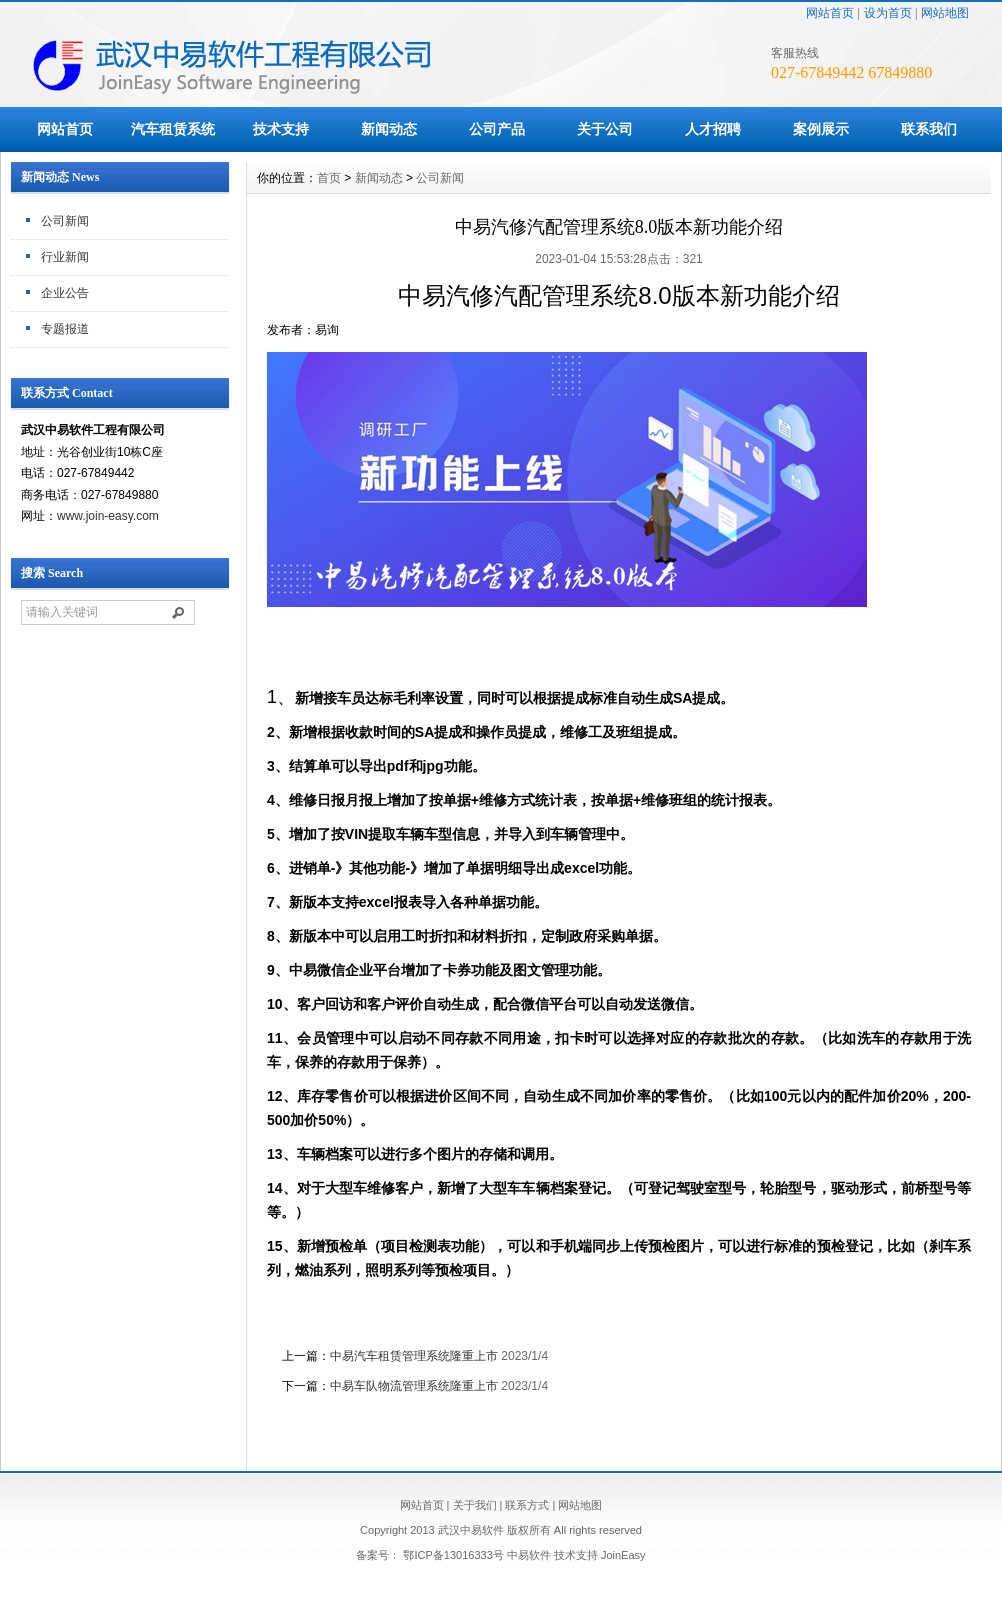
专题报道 (65, 329)
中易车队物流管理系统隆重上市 (414, 1386)
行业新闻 (65, 257)
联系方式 (527, 1505)
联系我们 (929, 129)
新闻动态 (389, 129)
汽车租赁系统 (173, 129)
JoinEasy (623, 1555)
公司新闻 (65, 221)
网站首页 (830, 13)
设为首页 (888, 13)
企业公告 (65, 293)
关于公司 (605, 129)
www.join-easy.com (108, 516)
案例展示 (821, 129)
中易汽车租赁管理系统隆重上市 (414, 1356)
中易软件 (529, 1555)
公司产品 (497, 129)
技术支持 (281, 129)
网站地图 (945, 13)
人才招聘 (713, 129)
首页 (329, 178)
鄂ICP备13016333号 (453, 1555)
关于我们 (475, 1505)
